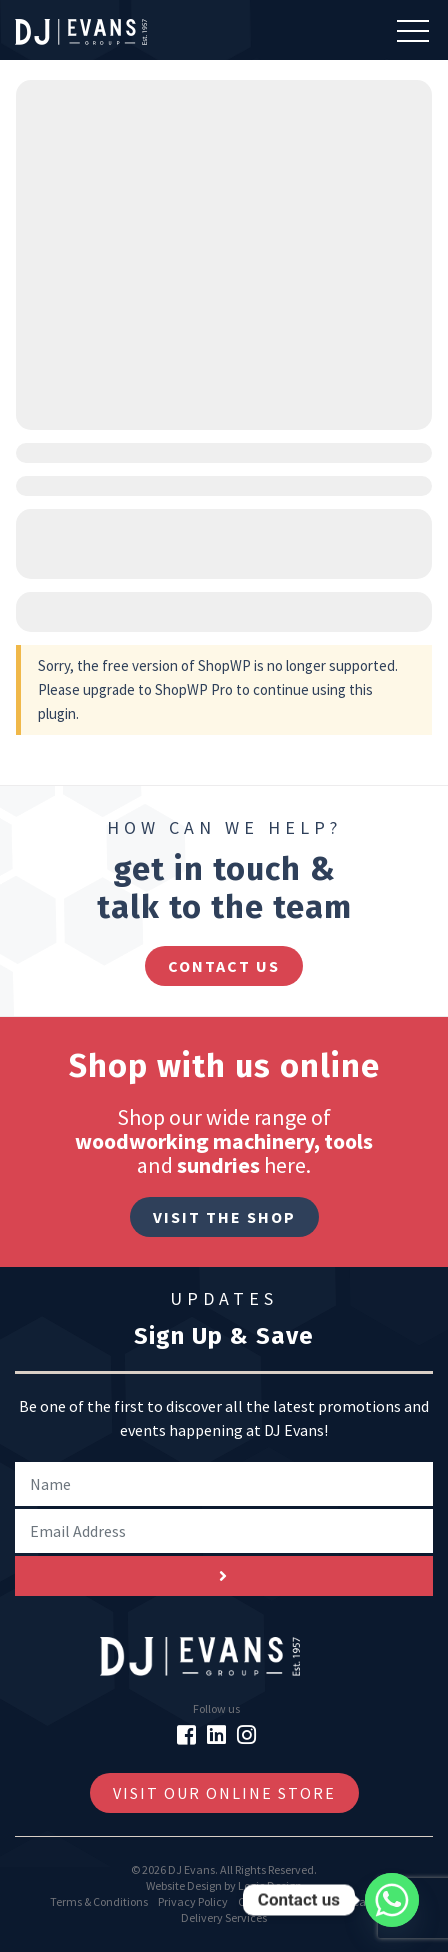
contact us (224, 966)
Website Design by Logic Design (224, 1885)
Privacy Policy (193, 1901)
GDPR (328, 1901)
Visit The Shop (224, 1217)
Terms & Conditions (99, 1901)
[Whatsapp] (392, 1900)
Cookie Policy (271, 1901)
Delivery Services (224, 1917)
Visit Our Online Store (224, 1793)
